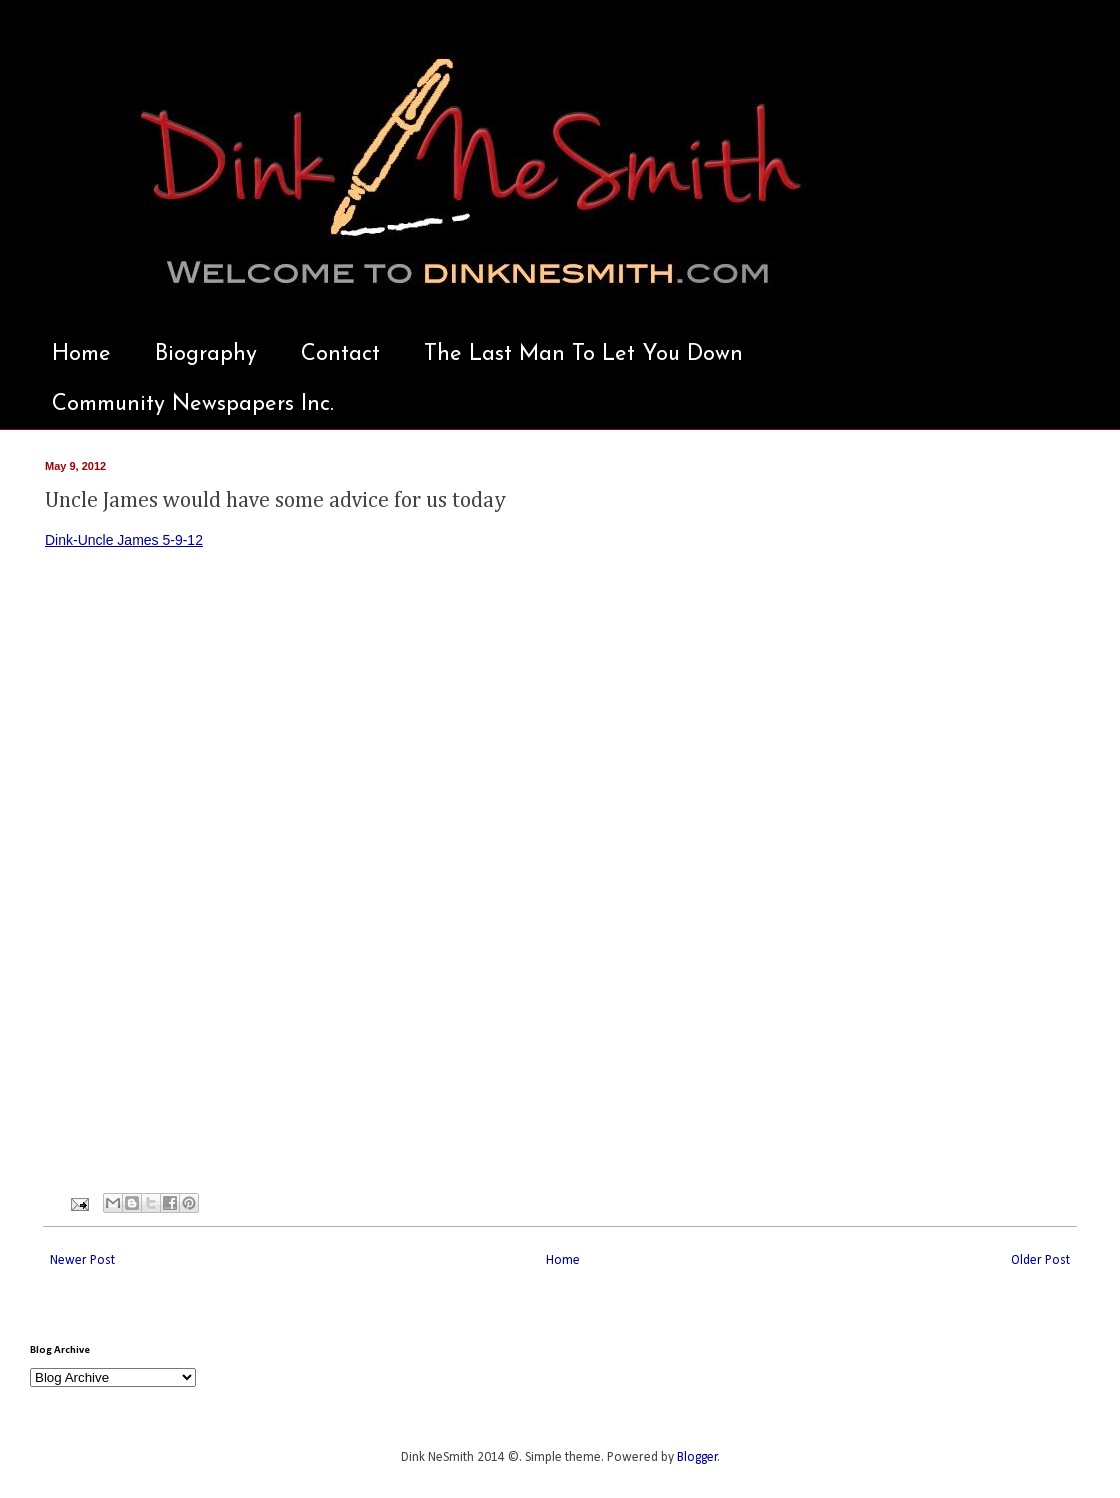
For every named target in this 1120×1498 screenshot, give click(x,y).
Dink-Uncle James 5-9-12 (124, 540)
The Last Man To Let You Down (583, 354)
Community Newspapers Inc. (193, 404)
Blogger (697, 1457)
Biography (206, 354)
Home (81, 354)
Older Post (1040, 1260)
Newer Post (82, 1260)
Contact (340, 354)
